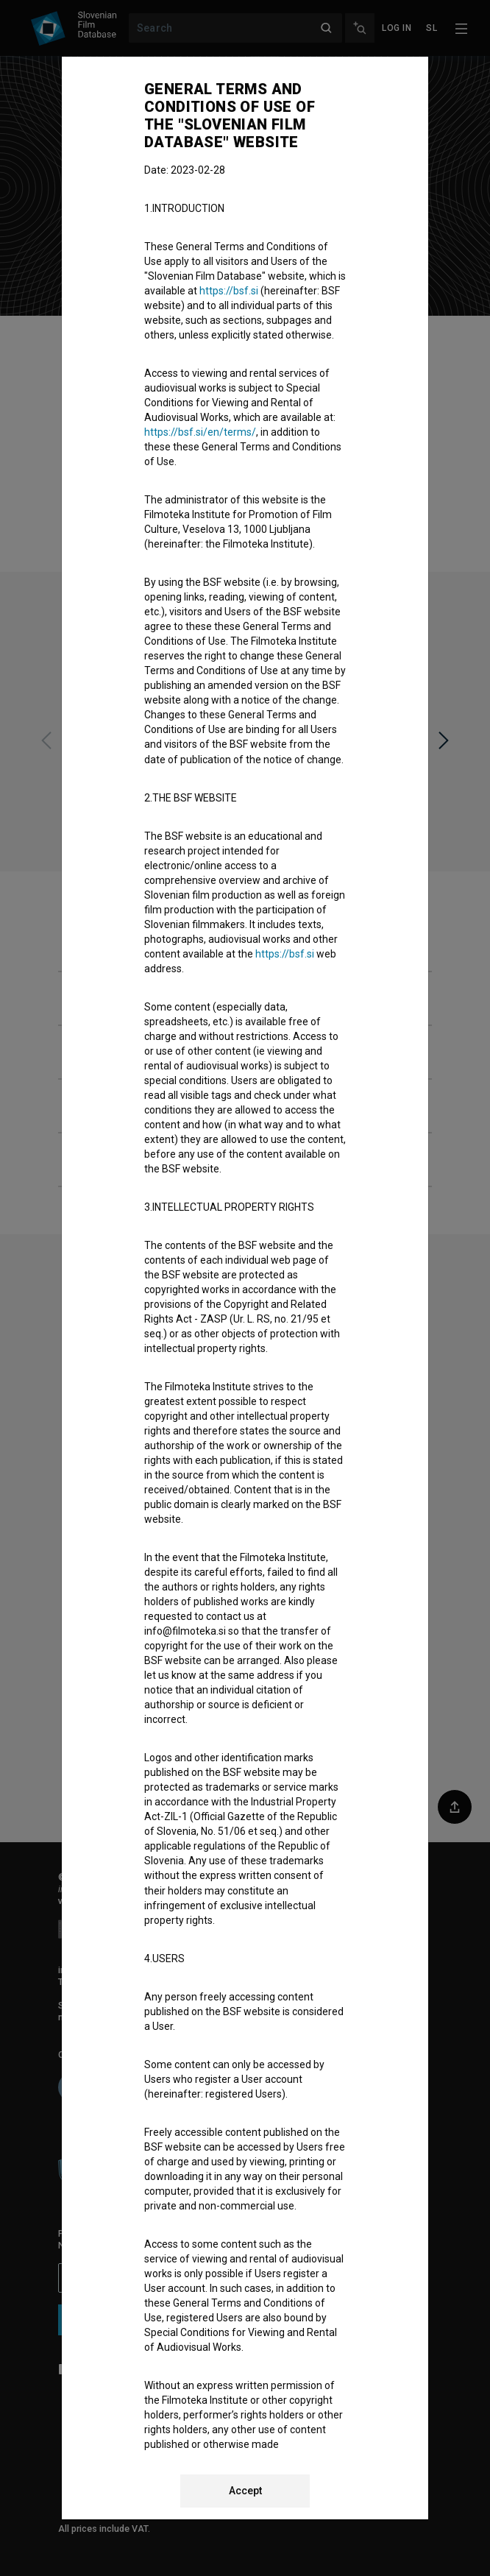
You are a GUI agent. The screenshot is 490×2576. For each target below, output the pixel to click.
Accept (245, 2491)
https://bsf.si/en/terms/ (200, 432)
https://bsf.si (228, 291)
